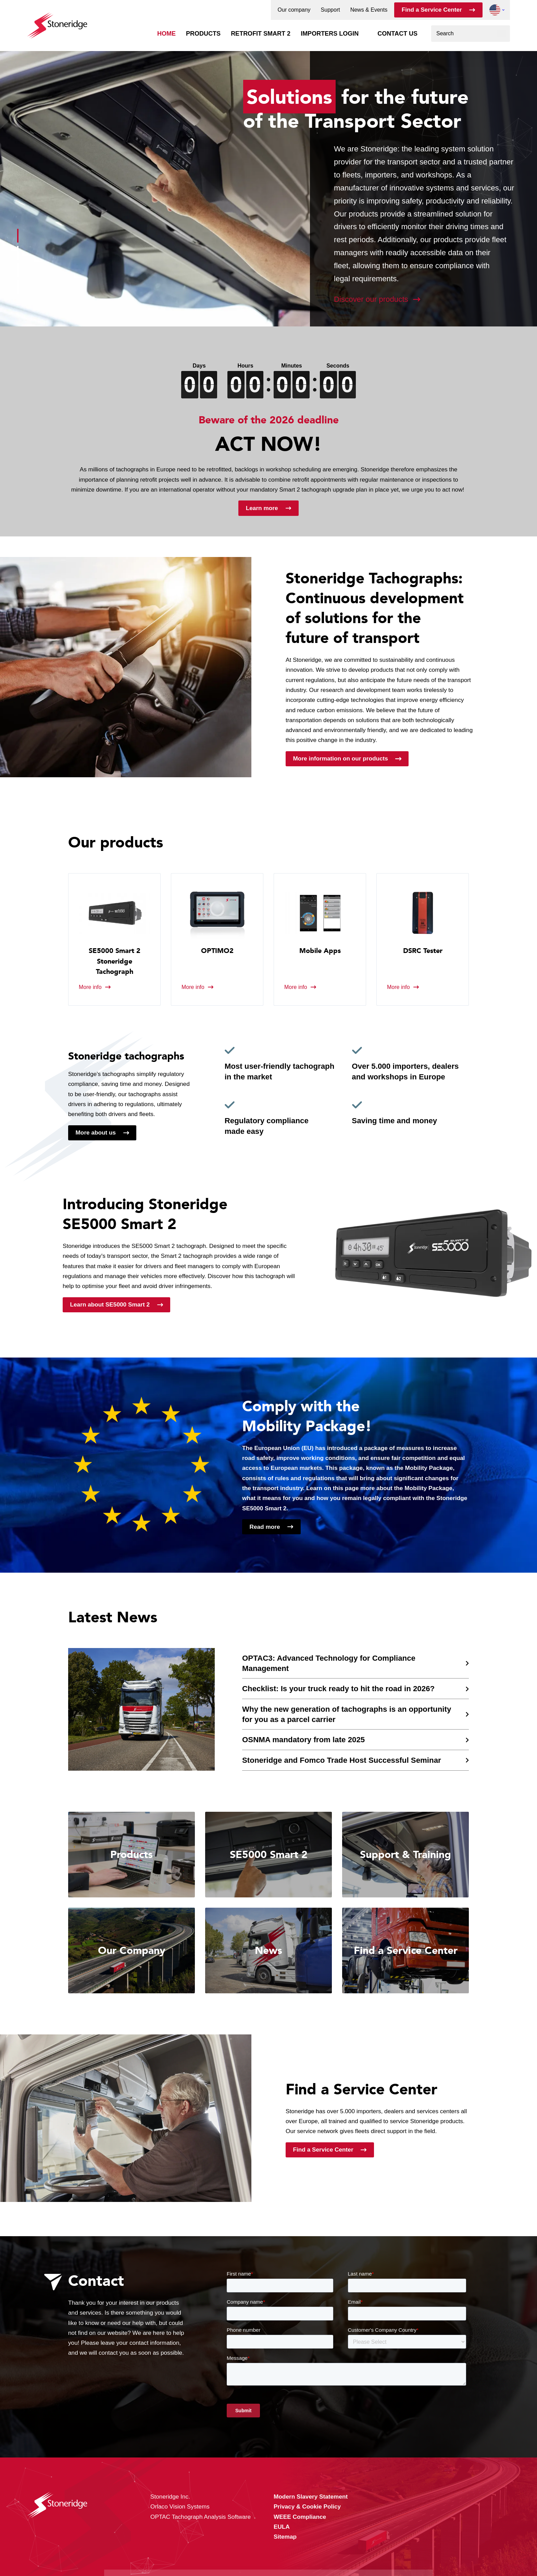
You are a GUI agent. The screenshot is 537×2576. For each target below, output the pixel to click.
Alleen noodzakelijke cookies (384, 2549)
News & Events (368, 10)
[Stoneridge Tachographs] (57, 22)
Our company (294, 10)
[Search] (501, 33)
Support (330, 10)
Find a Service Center (432, 9)
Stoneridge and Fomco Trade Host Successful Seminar (341, 1760)
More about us (96, 1132)
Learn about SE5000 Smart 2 (110, 1304)
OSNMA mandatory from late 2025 (303, 1739)
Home (166, 33)
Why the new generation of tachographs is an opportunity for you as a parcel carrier (346, 1714)
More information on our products (340, 758)
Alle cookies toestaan (384, 2520)
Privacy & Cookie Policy (193, 2556)
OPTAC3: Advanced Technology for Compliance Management (328, 1663)
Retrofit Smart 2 (260, 33)
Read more (265, 1526)
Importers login (330, 33)
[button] (494, 9)
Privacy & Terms (289, 2556)
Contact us (397, 33)
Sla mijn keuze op (384, 2535)
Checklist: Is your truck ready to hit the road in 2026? (338, 1688)
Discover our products (371, 299)
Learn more (262, 508)
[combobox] (470, 33)
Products (203, 33)
